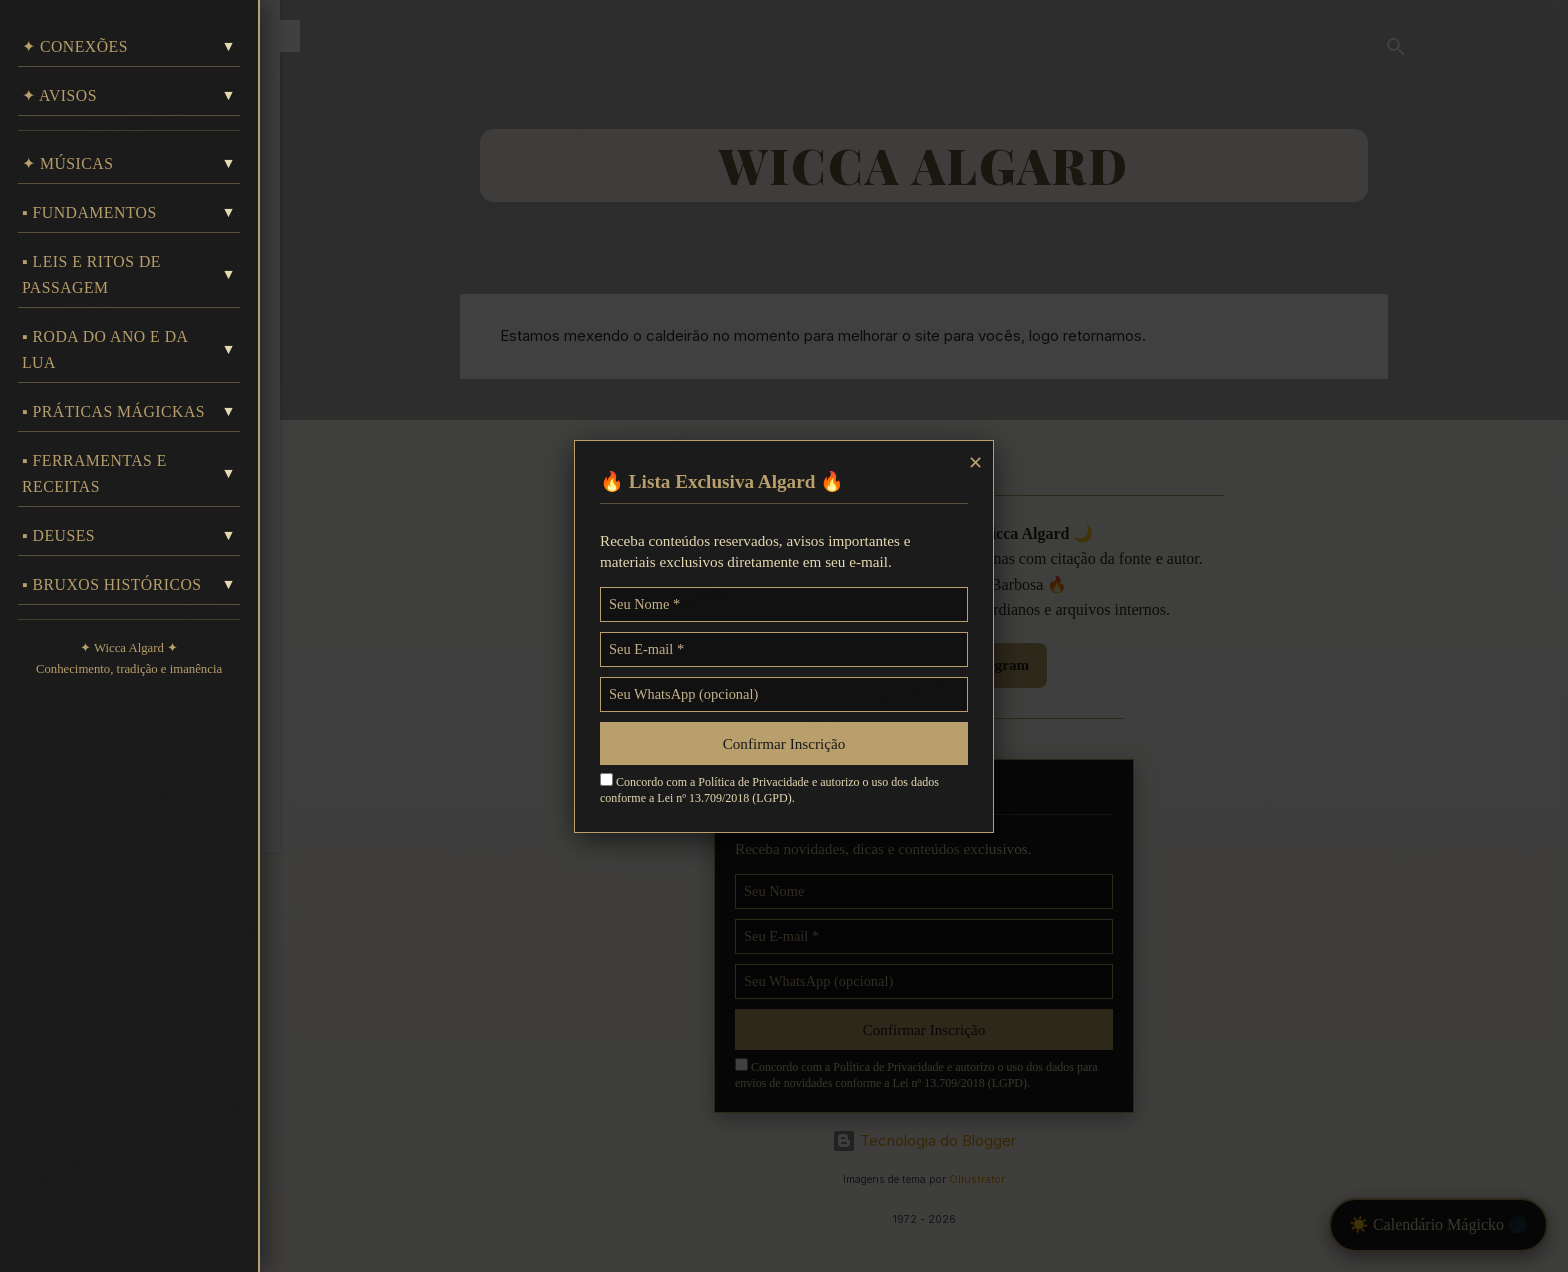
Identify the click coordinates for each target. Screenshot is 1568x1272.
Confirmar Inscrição (784, 743)
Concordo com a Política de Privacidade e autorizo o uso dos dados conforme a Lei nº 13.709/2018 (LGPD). (769, 789)
